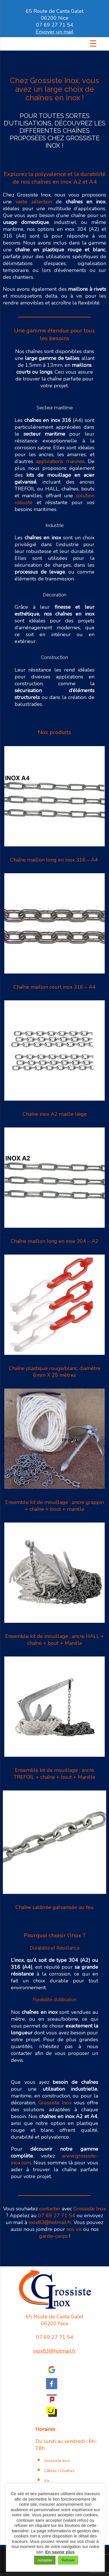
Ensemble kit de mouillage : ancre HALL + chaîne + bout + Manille (54, 1639)
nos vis (74, 2229)
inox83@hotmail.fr (50, 2222)
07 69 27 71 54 (54, 24)
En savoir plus (60, 2551)
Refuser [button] (68, 2560)
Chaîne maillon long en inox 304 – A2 (54, 1241)
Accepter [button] (44, 2560)
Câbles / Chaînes (59, 2470)
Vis (47, 2480)
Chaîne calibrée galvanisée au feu (54, 1907)
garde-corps (53, 2236)
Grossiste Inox (55, 2102)
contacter (49, 2208)
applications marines (60, 461)
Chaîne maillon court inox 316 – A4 (54, 986)
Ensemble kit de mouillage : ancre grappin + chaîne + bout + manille (54, 1506)
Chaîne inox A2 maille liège (55, 1114)
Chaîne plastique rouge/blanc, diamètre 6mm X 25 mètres (54, 1372)
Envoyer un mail (55, 31)
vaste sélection (33, 201)
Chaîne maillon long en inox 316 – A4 (54, 859)
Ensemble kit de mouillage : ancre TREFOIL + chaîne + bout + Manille (54, 1773)
